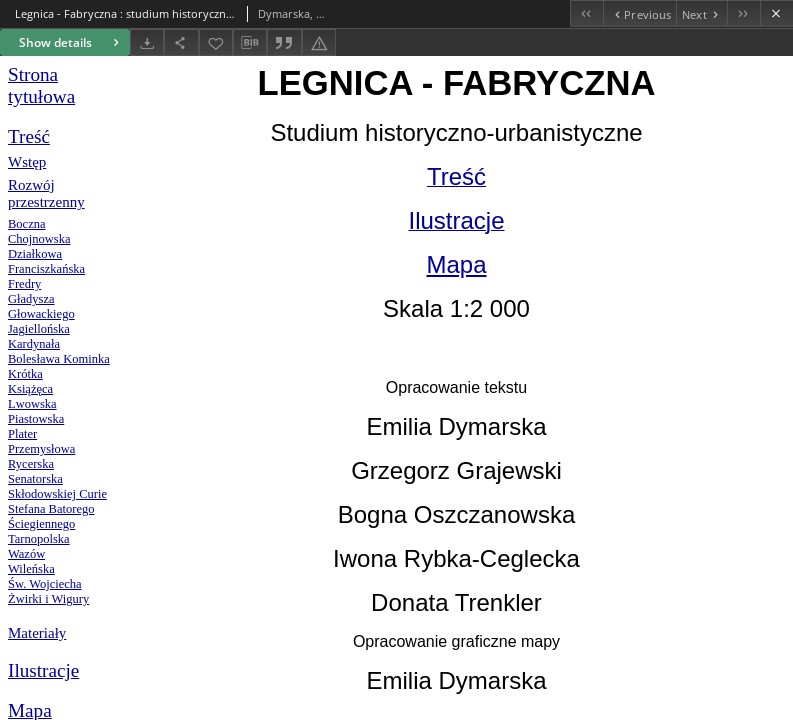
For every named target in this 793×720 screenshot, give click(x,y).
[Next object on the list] (701, 13)
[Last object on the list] (743, 13)
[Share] (181, 42)
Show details (71, 42)
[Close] (776, 13)
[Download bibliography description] (250, 43)
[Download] (147, 42)
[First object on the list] (586, 13)
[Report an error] (319, 42)
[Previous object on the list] (639, 13)
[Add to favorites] (216, 42)
